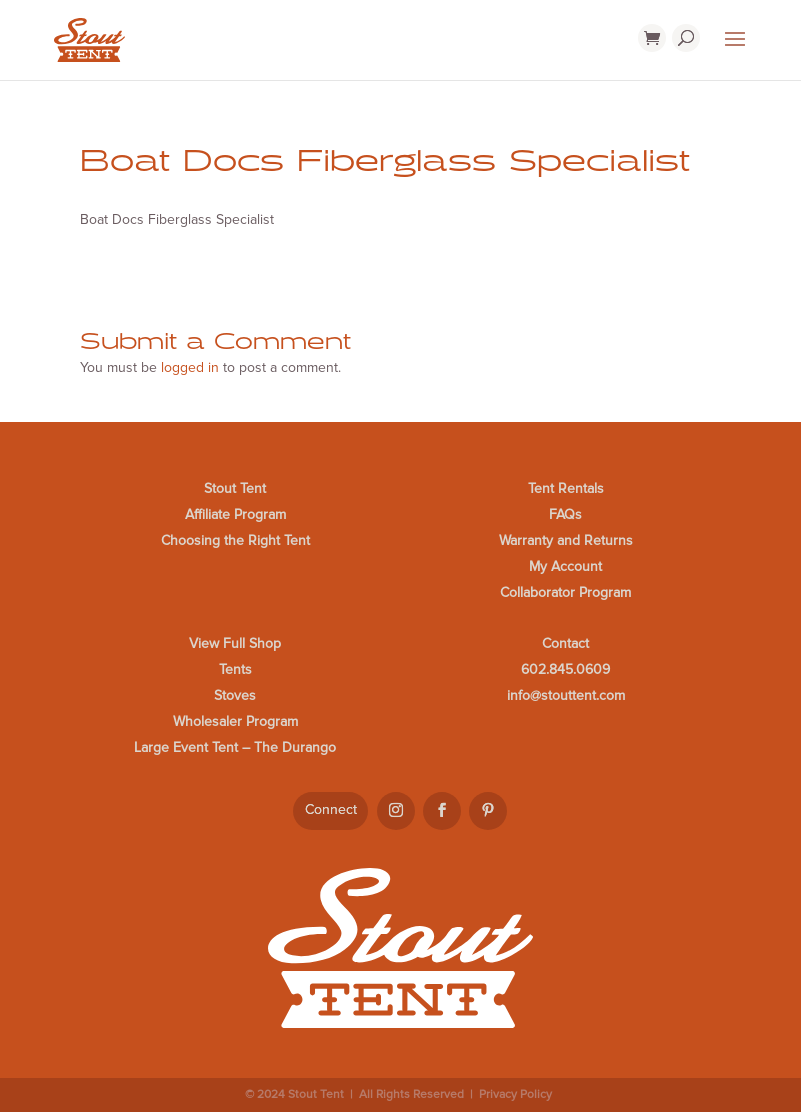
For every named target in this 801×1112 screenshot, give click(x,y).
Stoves (235, 695)
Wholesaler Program (235, 721)
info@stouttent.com (566, 695)
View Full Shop (235, 643)
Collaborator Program (565, 592)
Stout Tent (235, 488)
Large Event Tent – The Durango (235, 747)
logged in (190, 367)
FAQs (565, 514)
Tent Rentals (566, 488)
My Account (565, 566)
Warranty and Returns (566, 540)
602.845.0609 (565, 669)
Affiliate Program (235, 514)
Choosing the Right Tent (235, 540)
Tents (235, 669)
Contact (565, 643)
